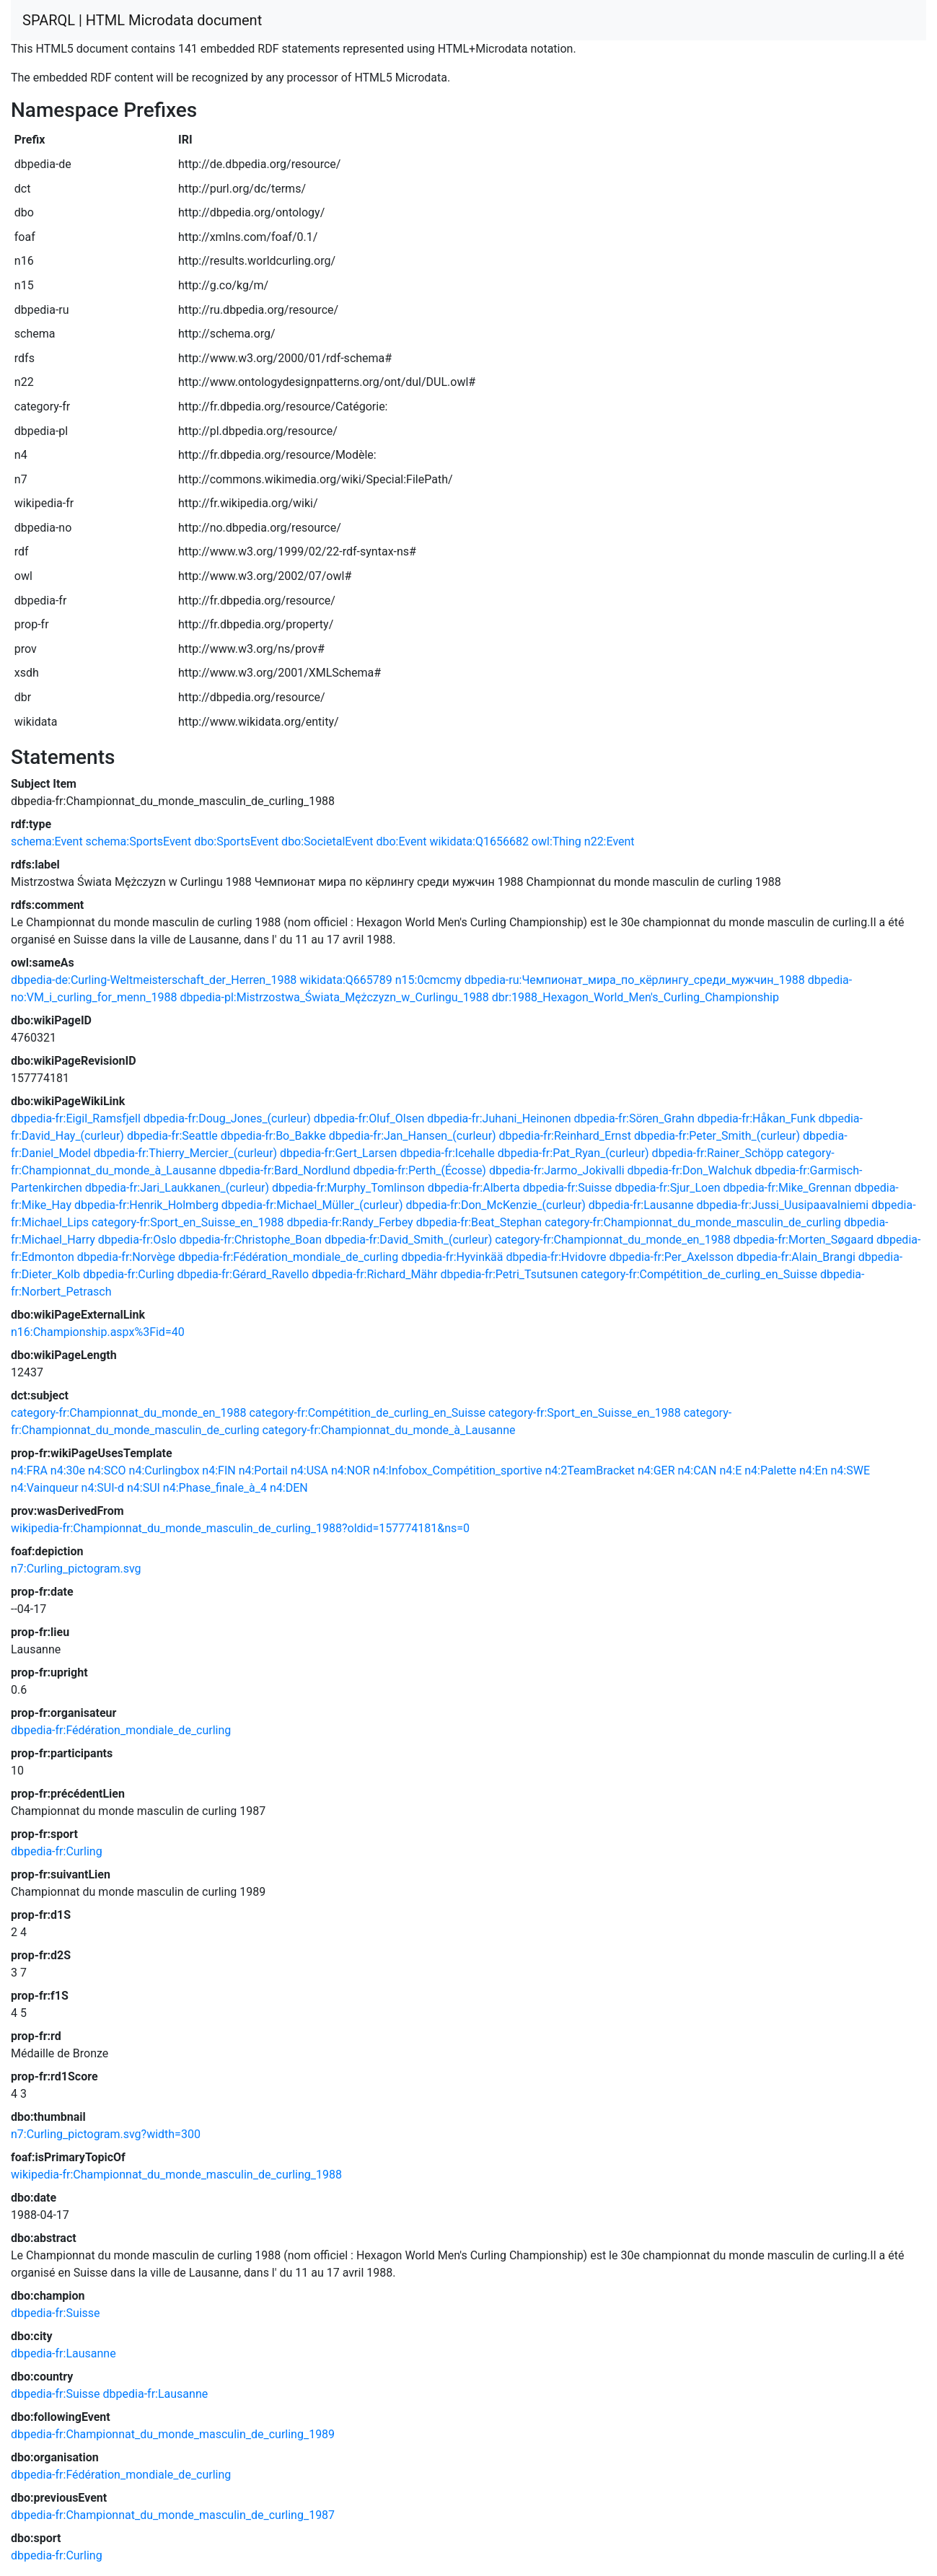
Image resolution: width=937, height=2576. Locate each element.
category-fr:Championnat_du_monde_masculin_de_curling (693, 1222)
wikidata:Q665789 (345, 980)
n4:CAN (696, 1470)
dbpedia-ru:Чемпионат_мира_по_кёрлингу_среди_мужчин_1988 (635, 980)
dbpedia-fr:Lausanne (641, 1205)
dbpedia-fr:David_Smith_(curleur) (408, 1240)
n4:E (730, 1470)
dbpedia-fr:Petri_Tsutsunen (509, 1274)
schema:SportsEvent (139, 841)
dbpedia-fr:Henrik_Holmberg (146, 1205)
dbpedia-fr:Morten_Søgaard (804, 1240)
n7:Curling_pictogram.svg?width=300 (106, 2134)
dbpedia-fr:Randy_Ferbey (350, 1222)
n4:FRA (29, 1470)
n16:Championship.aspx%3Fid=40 (98, 1332)
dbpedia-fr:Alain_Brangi (795, 1257)
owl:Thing (556, 841)
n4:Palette (770, 1470)
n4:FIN (218, 1470)
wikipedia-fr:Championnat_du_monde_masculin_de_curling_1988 (176, 2174)
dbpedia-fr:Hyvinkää (452, 1257)
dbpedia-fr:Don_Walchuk (690, 1170)
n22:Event (609, 841)
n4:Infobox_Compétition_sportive (457, 1470)
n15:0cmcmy (428, 980)
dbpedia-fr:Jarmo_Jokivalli (557, 1170)
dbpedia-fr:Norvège (126, 1257)
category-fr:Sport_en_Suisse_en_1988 (188, 1222)
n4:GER (656, 1470)
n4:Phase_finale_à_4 (215, 1488)
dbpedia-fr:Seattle (172, 1136)
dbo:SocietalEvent (327, 841)
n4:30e (67, 1470)
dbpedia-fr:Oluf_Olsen (369, 1118)
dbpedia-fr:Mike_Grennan (787, 1188)
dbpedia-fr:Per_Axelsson (671, 1257)
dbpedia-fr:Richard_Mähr (374, 1274)
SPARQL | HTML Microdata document (142, 20)
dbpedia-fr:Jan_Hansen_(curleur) (412, 1136)
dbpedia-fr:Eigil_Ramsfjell (76, 1118)
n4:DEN (289, 1488)
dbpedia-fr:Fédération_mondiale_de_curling (288, 1257)
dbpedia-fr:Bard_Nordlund (285, 1170)
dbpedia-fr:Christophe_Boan (250, 1240)
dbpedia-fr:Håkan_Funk (757, 1118)
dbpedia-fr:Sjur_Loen (667, 1188)
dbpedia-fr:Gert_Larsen (338, 1153)
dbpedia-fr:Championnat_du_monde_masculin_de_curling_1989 (173, 2434)
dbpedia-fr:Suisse (567, 1188)
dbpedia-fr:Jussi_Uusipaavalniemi (782, 1205)
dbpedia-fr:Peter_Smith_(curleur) (717, 1136)
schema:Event (47, 841)
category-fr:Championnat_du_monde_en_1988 (612, 1240)
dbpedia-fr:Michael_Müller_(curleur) (312, 1205)
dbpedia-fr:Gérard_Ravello (243, 1274)
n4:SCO (107, 1470)
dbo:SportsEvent (236, 841)
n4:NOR (350, 1470)
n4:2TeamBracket (590, 1470)
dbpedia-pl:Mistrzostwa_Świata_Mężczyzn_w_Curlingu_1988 (334, 997)
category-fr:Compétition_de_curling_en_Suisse (699, 1274)
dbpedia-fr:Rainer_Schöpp (718, 1153)
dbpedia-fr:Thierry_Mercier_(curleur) (185, 1153)
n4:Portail (263, 1470)
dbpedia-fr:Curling (129, 1274)
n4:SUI (143, 1488)
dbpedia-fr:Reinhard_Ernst (565, 1136)
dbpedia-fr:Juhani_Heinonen (499, 1118)
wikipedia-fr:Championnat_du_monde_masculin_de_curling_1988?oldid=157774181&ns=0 (240, 1528)
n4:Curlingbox (164, 1470)
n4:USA (309, 1470)
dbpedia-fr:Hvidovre (556, 1257)
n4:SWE (851, 1470)
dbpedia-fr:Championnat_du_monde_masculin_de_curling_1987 (173, 2515)
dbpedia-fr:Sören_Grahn (634, 1118)
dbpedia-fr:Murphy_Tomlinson (348, 1188)
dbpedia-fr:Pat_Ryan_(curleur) (573, 1153)
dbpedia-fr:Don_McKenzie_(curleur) (496, 1205)
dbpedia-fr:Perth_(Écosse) (419, 1170)
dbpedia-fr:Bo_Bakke (273, 1136)
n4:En (813, 1470)
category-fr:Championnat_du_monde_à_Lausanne (388, 1430)
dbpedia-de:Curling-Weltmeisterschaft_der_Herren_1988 (153, 980)
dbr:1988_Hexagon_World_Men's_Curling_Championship (635, 997)
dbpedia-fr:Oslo (137, 1240)
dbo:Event (401, 841)
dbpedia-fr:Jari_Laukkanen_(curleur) (177, 1188)
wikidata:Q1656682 (478, 841)
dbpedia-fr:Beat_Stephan (479, 1222)
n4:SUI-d (103, 1488)
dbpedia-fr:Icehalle (447, 1153)
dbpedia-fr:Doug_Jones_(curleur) (227, 1118)
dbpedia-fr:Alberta (474, 1188)
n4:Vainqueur (45, 1488)
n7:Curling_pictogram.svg (76, 1568)
